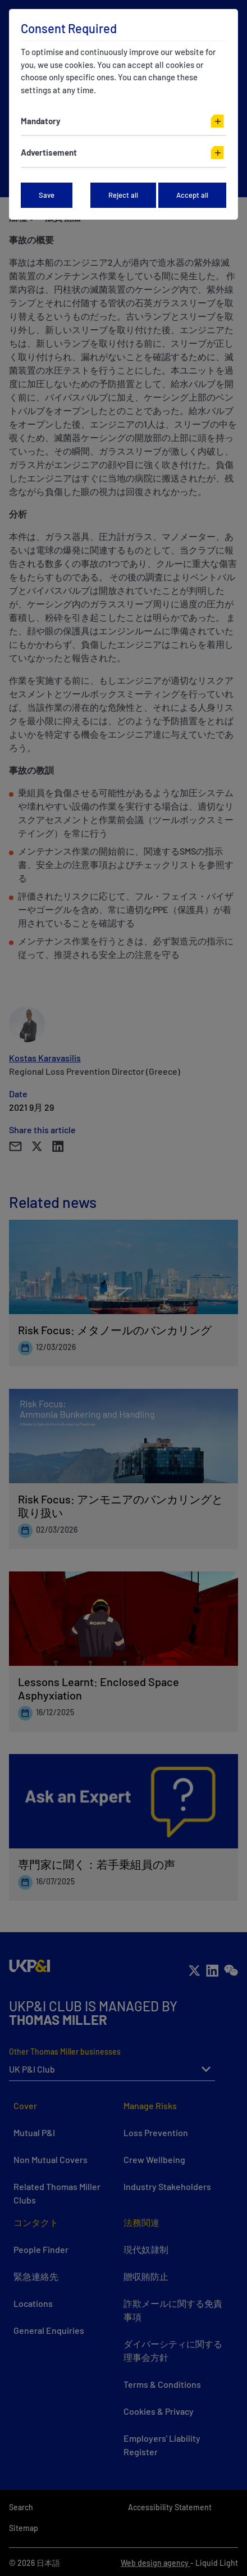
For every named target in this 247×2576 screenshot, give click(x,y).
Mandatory (41, 121)
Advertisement (49, 152)
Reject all (123, 194)
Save (46, 194)
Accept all (192, 194)
